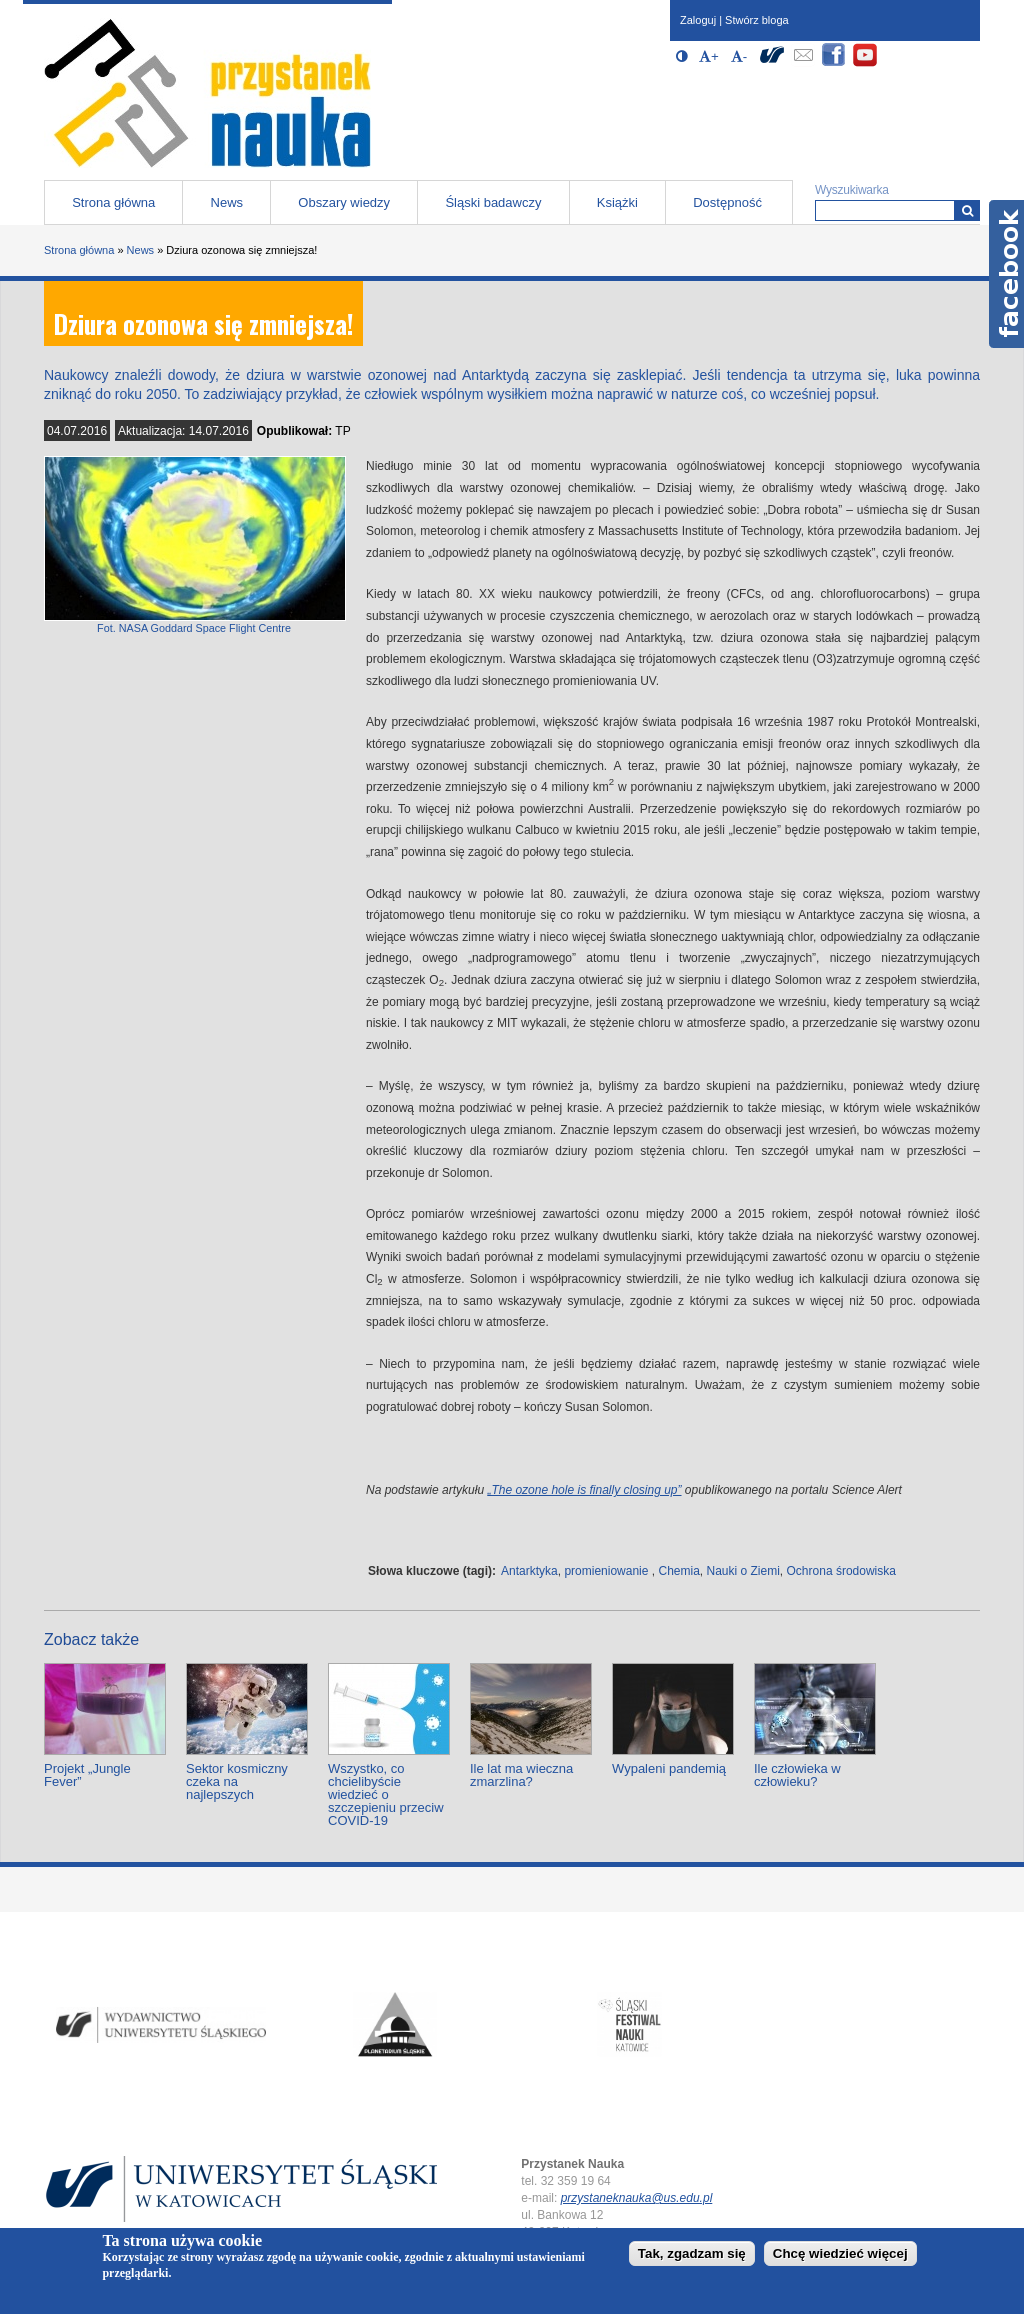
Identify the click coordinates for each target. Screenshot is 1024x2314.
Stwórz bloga (757, 20)
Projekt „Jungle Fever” (87, 1775)
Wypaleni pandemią (669, 1768)
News (227, 202)
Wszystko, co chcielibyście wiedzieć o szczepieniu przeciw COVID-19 (386, 1794)
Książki (617, 202)
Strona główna (113, 202)
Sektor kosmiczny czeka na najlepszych (237, 1781)
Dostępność (727, 202)
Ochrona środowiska (841, 1571)
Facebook (1006, 274)
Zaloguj (698, 20)
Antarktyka (529, 1571)
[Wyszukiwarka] (967, 210)
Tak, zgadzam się (692, 2253)
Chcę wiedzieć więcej (840, 2253)
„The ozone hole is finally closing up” (584, 1490)
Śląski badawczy (493, 202)
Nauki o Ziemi (743, 1571)
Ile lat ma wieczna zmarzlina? (521, 1775)
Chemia (678, 1571)
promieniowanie (606, 1571)
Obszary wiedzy (344, 202)
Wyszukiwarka (852, 190)
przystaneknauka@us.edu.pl (637, 2198)
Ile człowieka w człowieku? (797, 1775)
